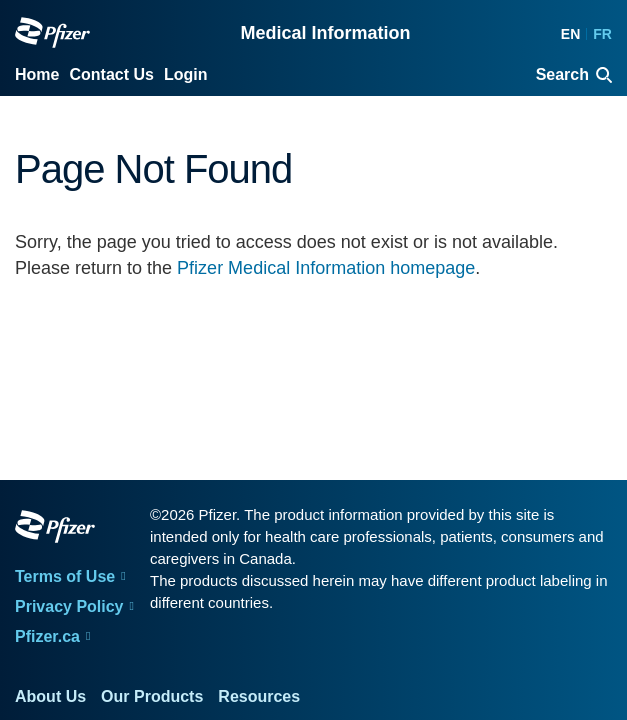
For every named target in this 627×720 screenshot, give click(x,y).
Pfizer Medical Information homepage (326, 268)
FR (602, 34)
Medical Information (325, 33)
